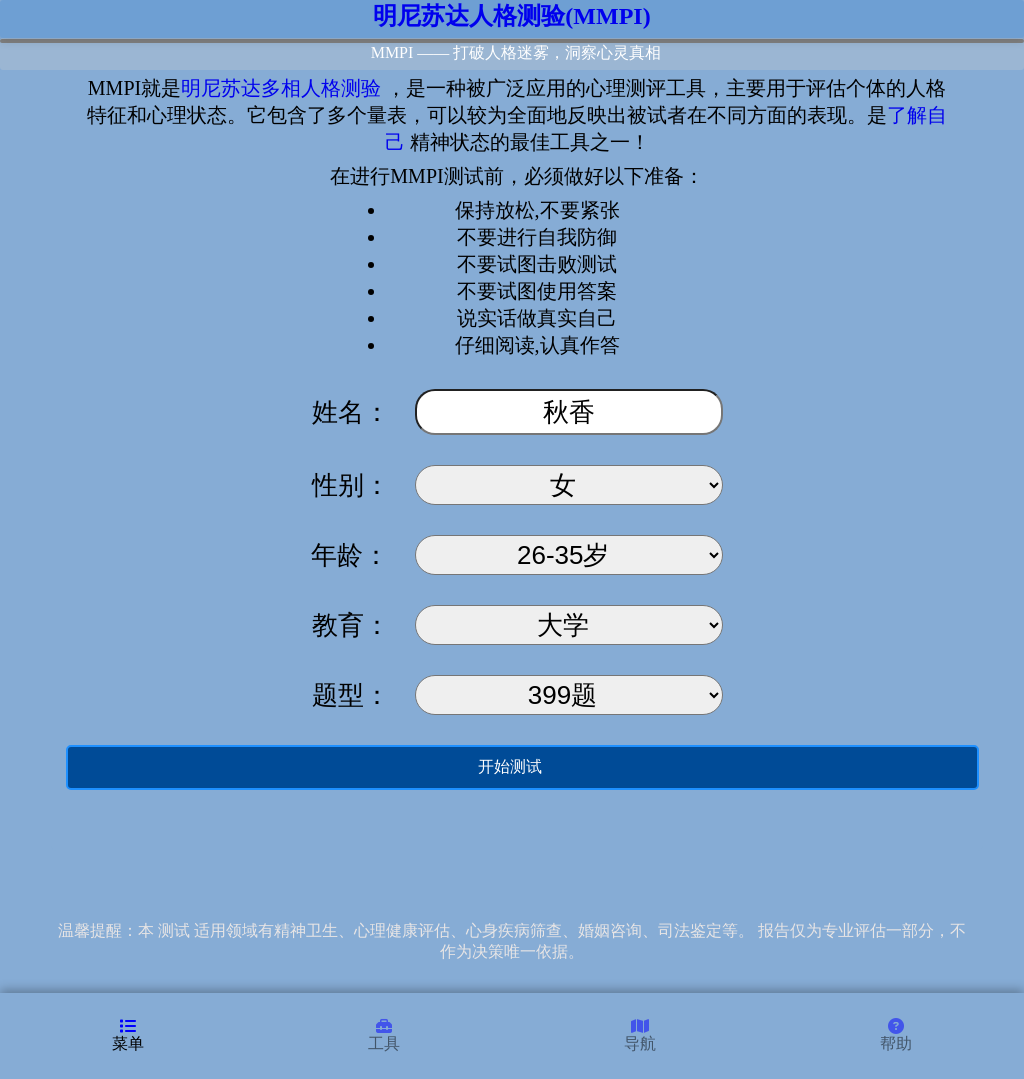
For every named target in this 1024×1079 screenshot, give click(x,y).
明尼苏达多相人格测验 (281, 88)
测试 (174, 930)
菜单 (128, 1035)
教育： (351, 625)
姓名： (351, 412)
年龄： (353, 555)
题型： (351, 695)
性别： (351, 485)
